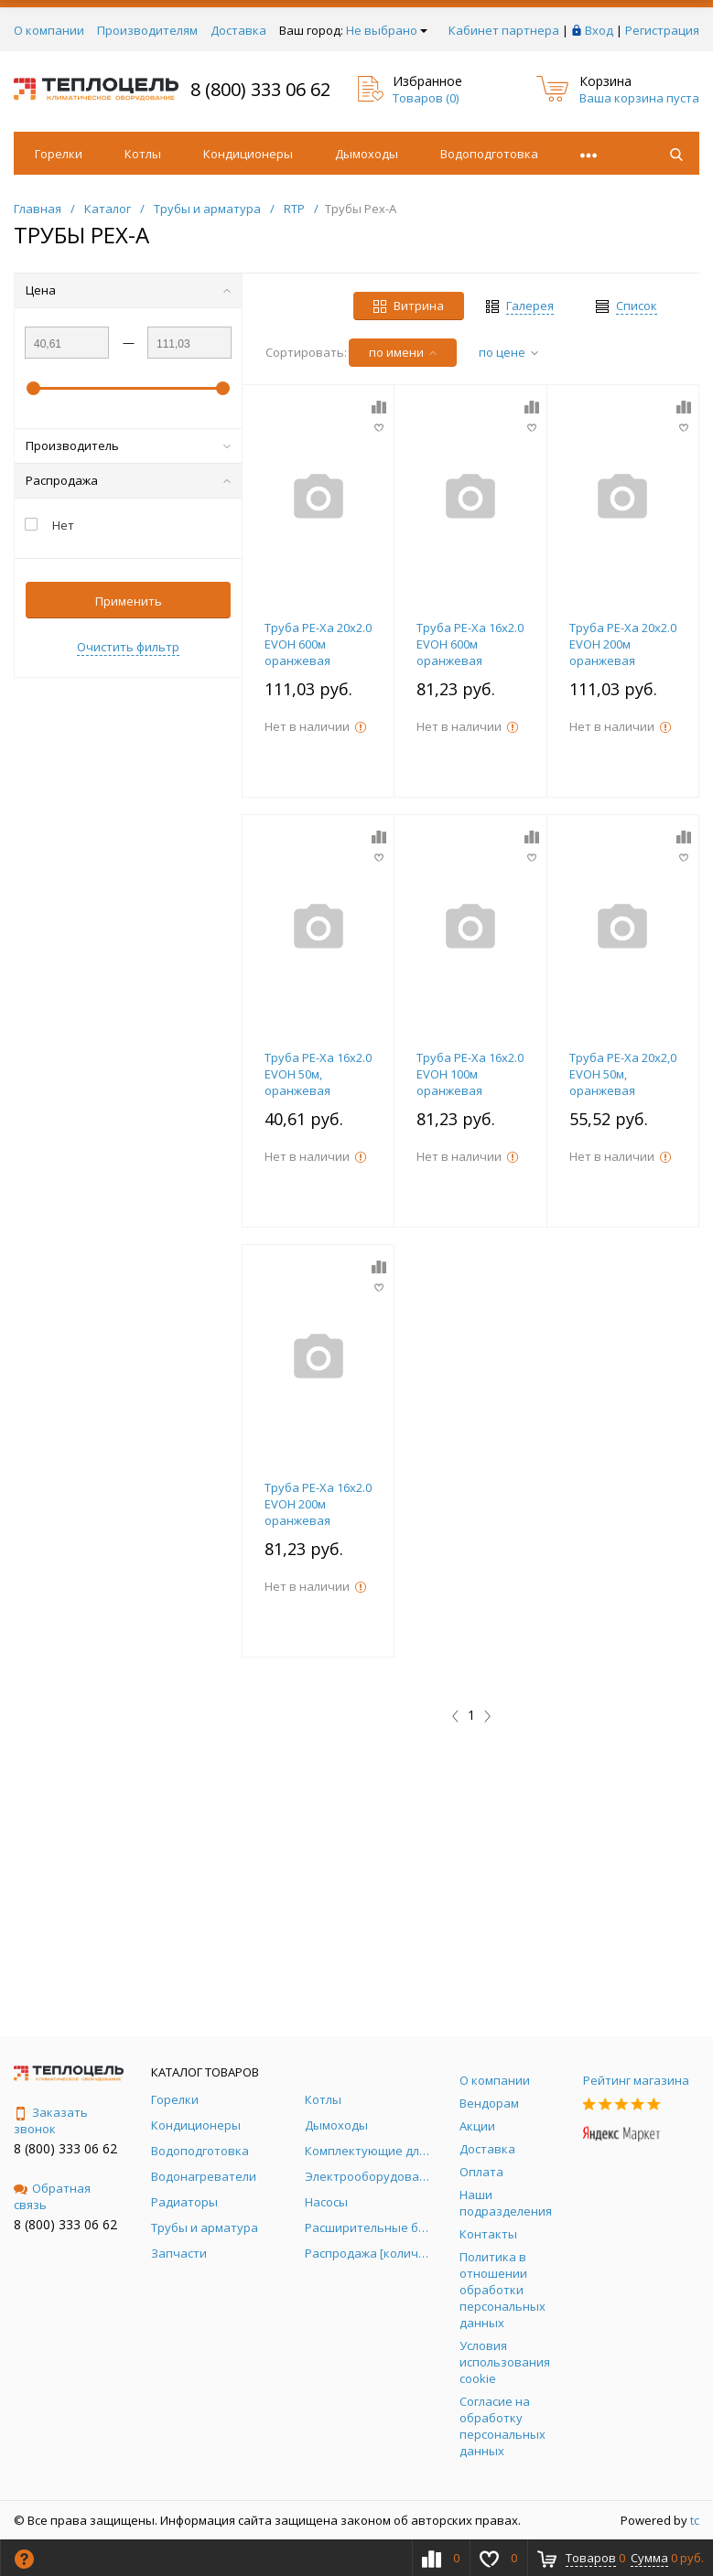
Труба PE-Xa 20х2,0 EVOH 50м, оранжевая (622, 1074)
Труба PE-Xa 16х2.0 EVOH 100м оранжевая (470, 1074)
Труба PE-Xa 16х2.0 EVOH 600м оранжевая (470, 644)
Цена (128, 290)
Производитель (128, 445)
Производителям (147, 30)
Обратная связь (52, 2196)
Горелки (58, 153)
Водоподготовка (489, 153)
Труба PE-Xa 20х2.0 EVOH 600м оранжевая (318, 644)
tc (694, 2520)
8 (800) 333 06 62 (260, 89)
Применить (128, 601)
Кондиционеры (248, 153)
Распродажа (128, 480)
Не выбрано (386, 30)
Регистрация (662, 30)
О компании (49, 30)
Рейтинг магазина (636, 2080)
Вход (599, 30)
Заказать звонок (51, 2120)
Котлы (142, 153)
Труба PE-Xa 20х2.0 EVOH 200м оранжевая (622, 644)
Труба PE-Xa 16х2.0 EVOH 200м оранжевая (318, 1504)
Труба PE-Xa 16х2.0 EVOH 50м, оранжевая (318, 1074)
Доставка (238, 30)
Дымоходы (366, 153)
